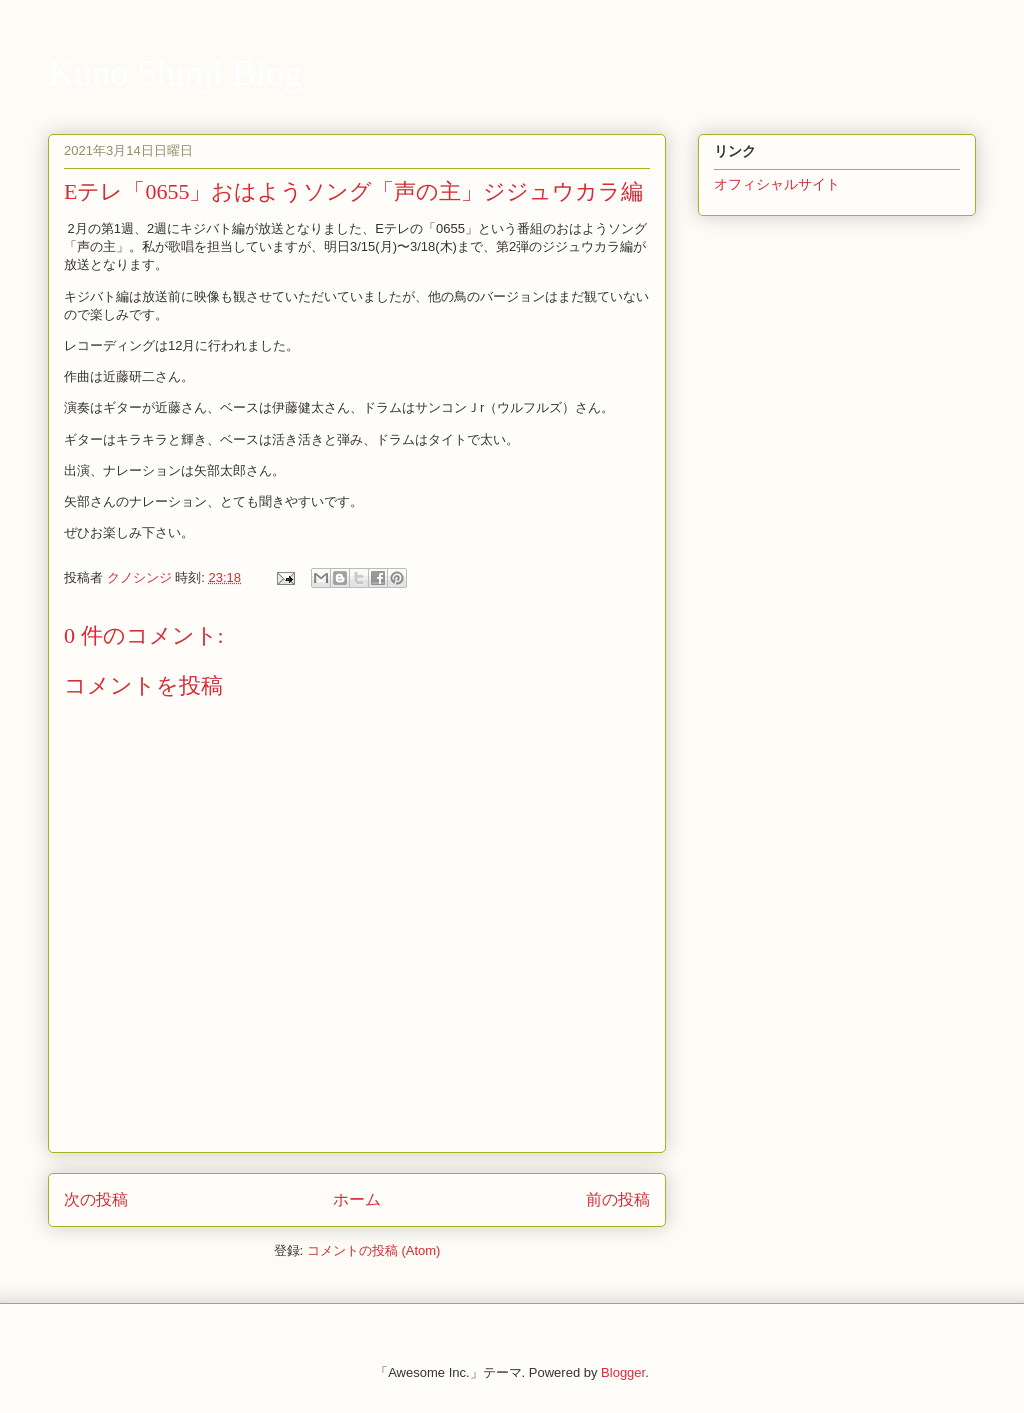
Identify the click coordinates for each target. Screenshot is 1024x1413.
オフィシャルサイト (777, 184)
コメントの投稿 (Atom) (374, 1250)
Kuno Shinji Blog (175, 73)
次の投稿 (96, 1199)
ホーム (357, 1199)
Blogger (623, 1372)
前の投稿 (618, 1199)
